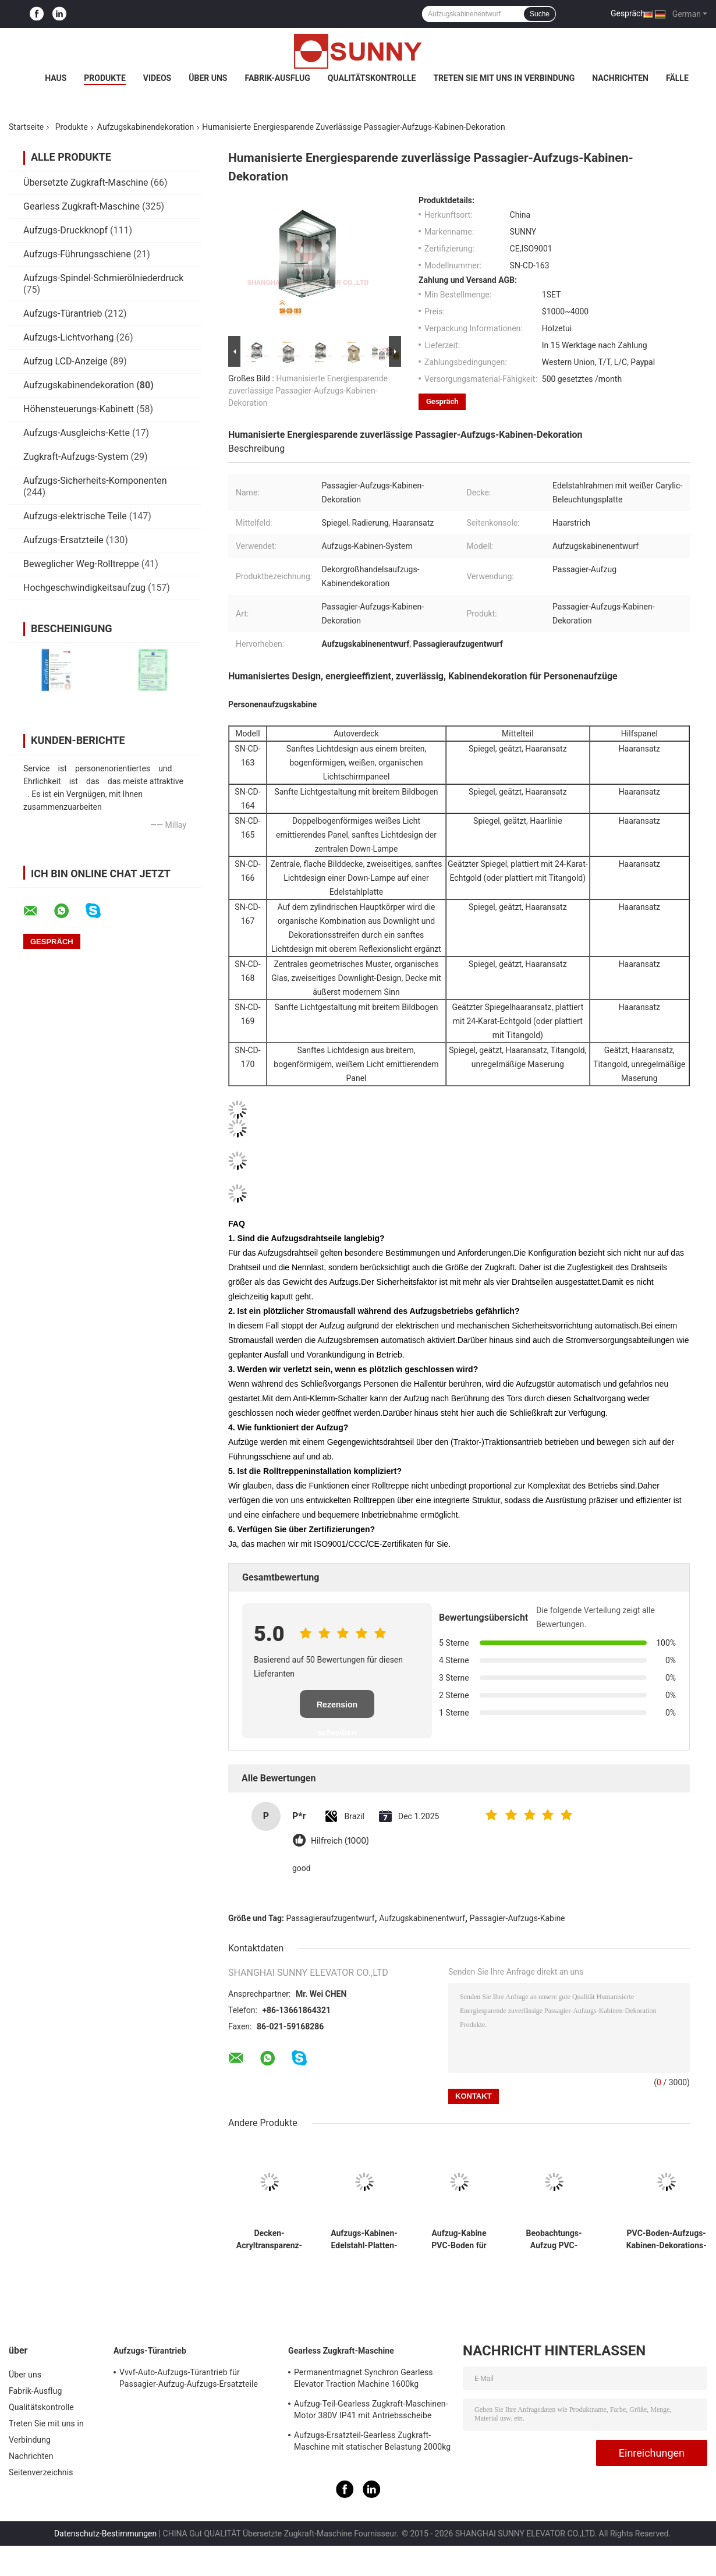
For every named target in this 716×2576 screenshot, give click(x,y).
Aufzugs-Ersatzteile (63, 539)
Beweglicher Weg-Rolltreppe (81, 563)
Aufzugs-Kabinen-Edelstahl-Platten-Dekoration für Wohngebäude (364, 2239)
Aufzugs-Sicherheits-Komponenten (95, 480)
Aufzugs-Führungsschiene (77, 254)
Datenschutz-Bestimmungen (105, 2533)
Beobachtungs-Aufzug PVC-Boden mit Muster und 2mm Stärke (553, 2239)
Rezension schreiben (337, 1709)
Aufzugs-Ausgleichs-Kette (76, 432)
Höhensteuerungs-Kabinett (78, 408)
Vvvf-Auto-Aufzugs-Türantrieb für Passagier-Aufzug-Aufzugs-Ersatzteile (188, 2378)
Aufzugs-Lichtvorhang (68, 337)
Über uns (208, 78)
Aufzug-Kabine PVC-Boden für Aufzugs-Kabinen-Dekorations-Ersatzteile (459, 2239)
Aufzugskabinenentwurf (422, 1918)
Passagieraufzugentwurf (330, 1918)
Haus (55, 78)
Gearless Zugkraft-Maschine (81, 206)
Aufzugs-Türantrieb (62, 313)
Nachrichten (620, 78)
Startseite (26, 127)
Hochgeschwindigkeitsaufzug (84, 587)
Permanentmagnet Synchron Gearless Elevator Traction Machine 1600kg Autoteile (363, 2380)
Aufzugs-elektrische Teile (75, 516)
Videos (157, 78)
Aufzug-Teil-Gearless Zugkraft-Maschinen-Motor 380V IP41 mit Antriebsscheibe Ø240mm (371, 2411)
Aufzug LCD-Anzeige (65, 361)
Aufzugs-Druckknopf (65, 230)
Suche (540, 14)
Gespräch (628, 13)
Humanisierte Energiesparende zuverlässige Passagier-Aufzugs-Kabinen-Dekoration (308, 391)
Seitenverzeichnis (41, 2472)
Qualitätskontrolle (372, 78)
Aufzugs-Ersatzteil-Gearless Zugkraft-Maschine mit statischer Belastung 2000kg (372, 2440)
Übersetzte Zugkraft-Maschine (85, 182)
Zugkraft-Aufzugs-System (76, 456)
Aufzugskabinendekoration (145, 127)
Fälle (677, 78)
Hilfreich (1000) (340, 1841)
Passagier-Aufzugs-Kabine (517, 1918)
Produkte (104, 78)
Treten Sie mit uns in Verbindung (504, 78)
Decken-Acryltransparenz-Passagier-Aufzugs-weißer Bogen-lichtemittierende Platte (269, 2239)
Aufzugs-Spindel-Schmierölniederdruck (103, 278)
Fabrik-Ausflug (277, 78)
